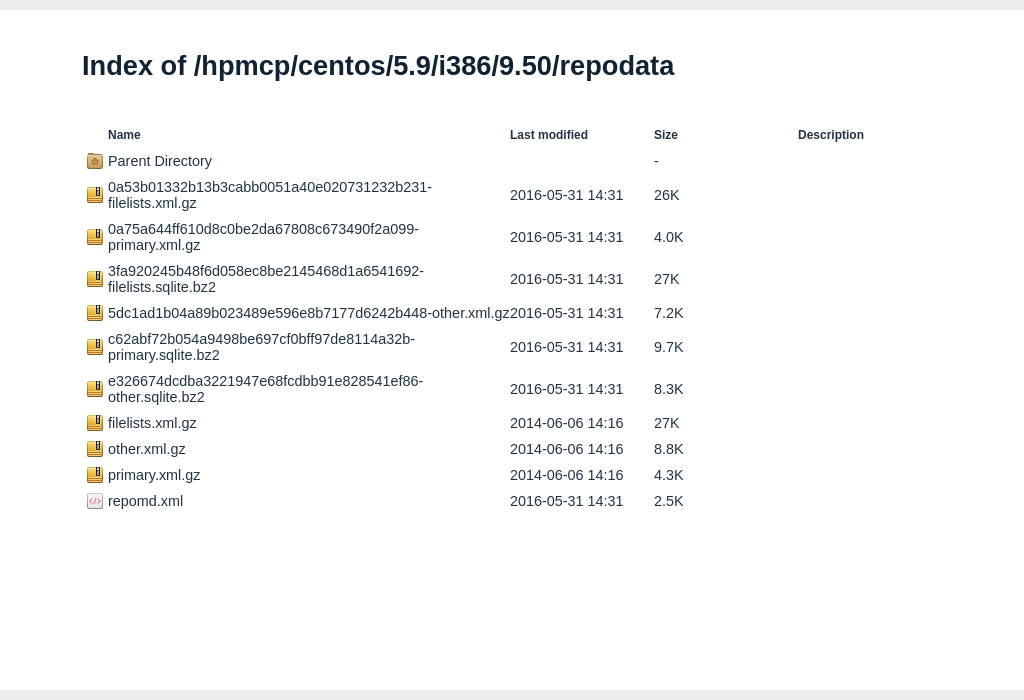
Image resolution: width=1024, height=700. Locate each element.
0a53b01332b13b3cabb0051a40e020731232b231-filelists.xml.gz (270, 195)
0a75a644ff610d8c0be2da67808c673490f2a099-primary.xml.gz (263, 237)
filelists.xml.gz (152, 423)
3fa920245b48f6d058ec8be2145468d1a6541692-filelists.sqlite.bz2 (266, 279)
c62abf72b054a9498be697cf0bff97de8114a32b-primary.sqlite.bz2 (261, 347)
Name (124, 135)
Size (666, 135)
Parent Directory (160, 161)
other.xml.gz (147, 449)
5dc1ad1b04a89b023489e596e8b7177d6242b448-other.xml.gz (309, 313)
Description (831, 135)
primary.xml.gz (154, 475)
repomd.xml (145, 501)
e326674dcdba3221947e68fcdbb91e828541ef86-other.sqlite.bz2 (265, 389)
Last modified (549, 135)
